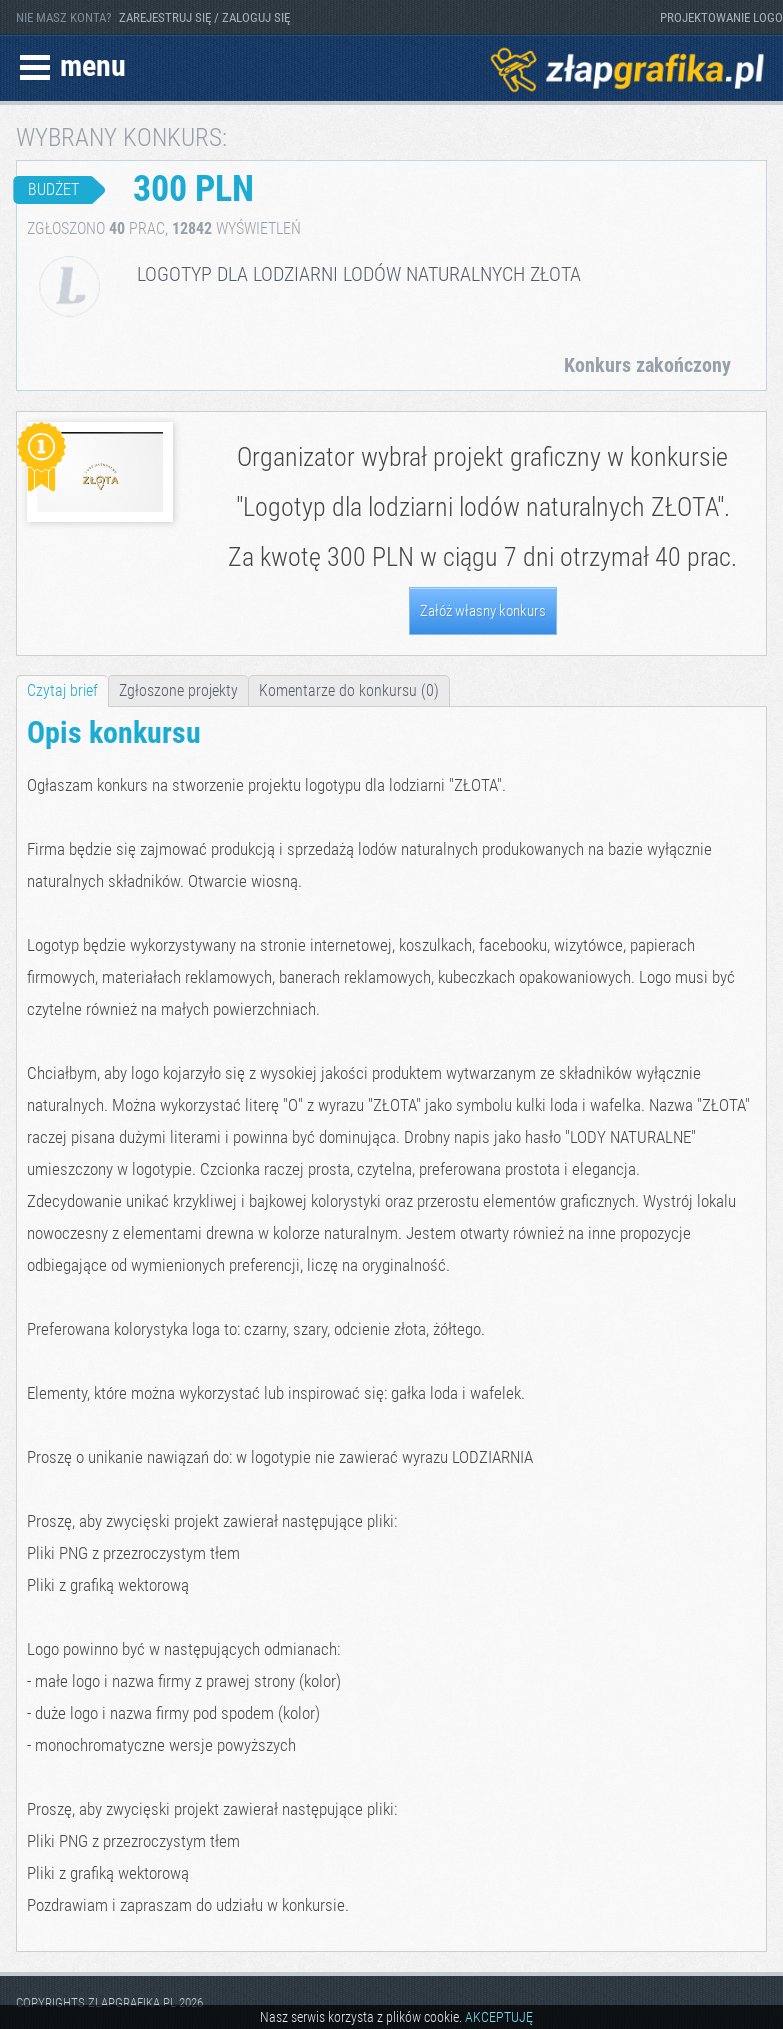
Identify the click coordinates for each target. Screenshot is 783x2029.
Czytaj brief (62, 690)
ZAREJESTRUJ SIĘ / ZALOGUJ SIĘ (204, 17)
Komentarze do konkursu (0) (349, 690)
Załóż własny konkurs (483, 611)
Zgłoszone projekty (178, 690)
